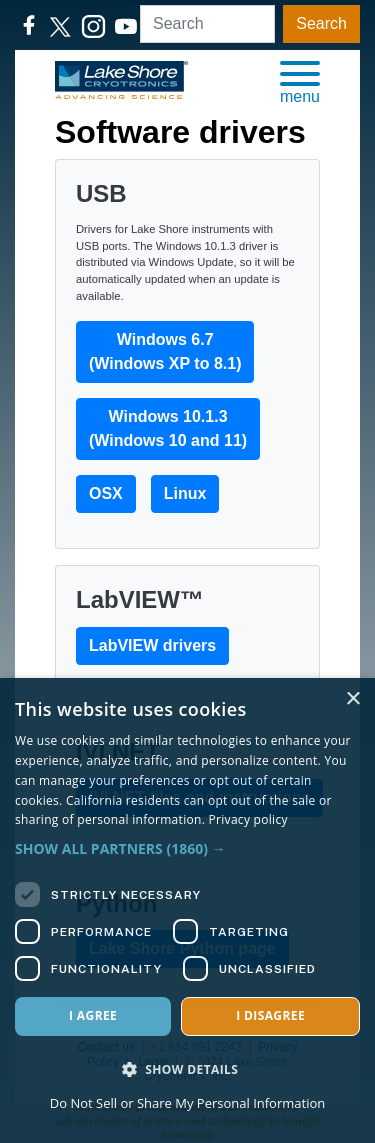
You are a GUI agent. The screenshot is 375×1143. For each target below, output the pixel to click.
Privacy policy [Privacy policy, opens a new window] (248, 819)
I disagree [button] (270, 1015)
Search (321, 23)
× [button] (352, 699)
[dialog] (187, 910)
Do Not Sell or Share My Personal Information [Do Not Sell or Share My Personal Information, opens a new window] (187, 1103)
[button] (300, 81)
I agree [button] (93, 1015)
